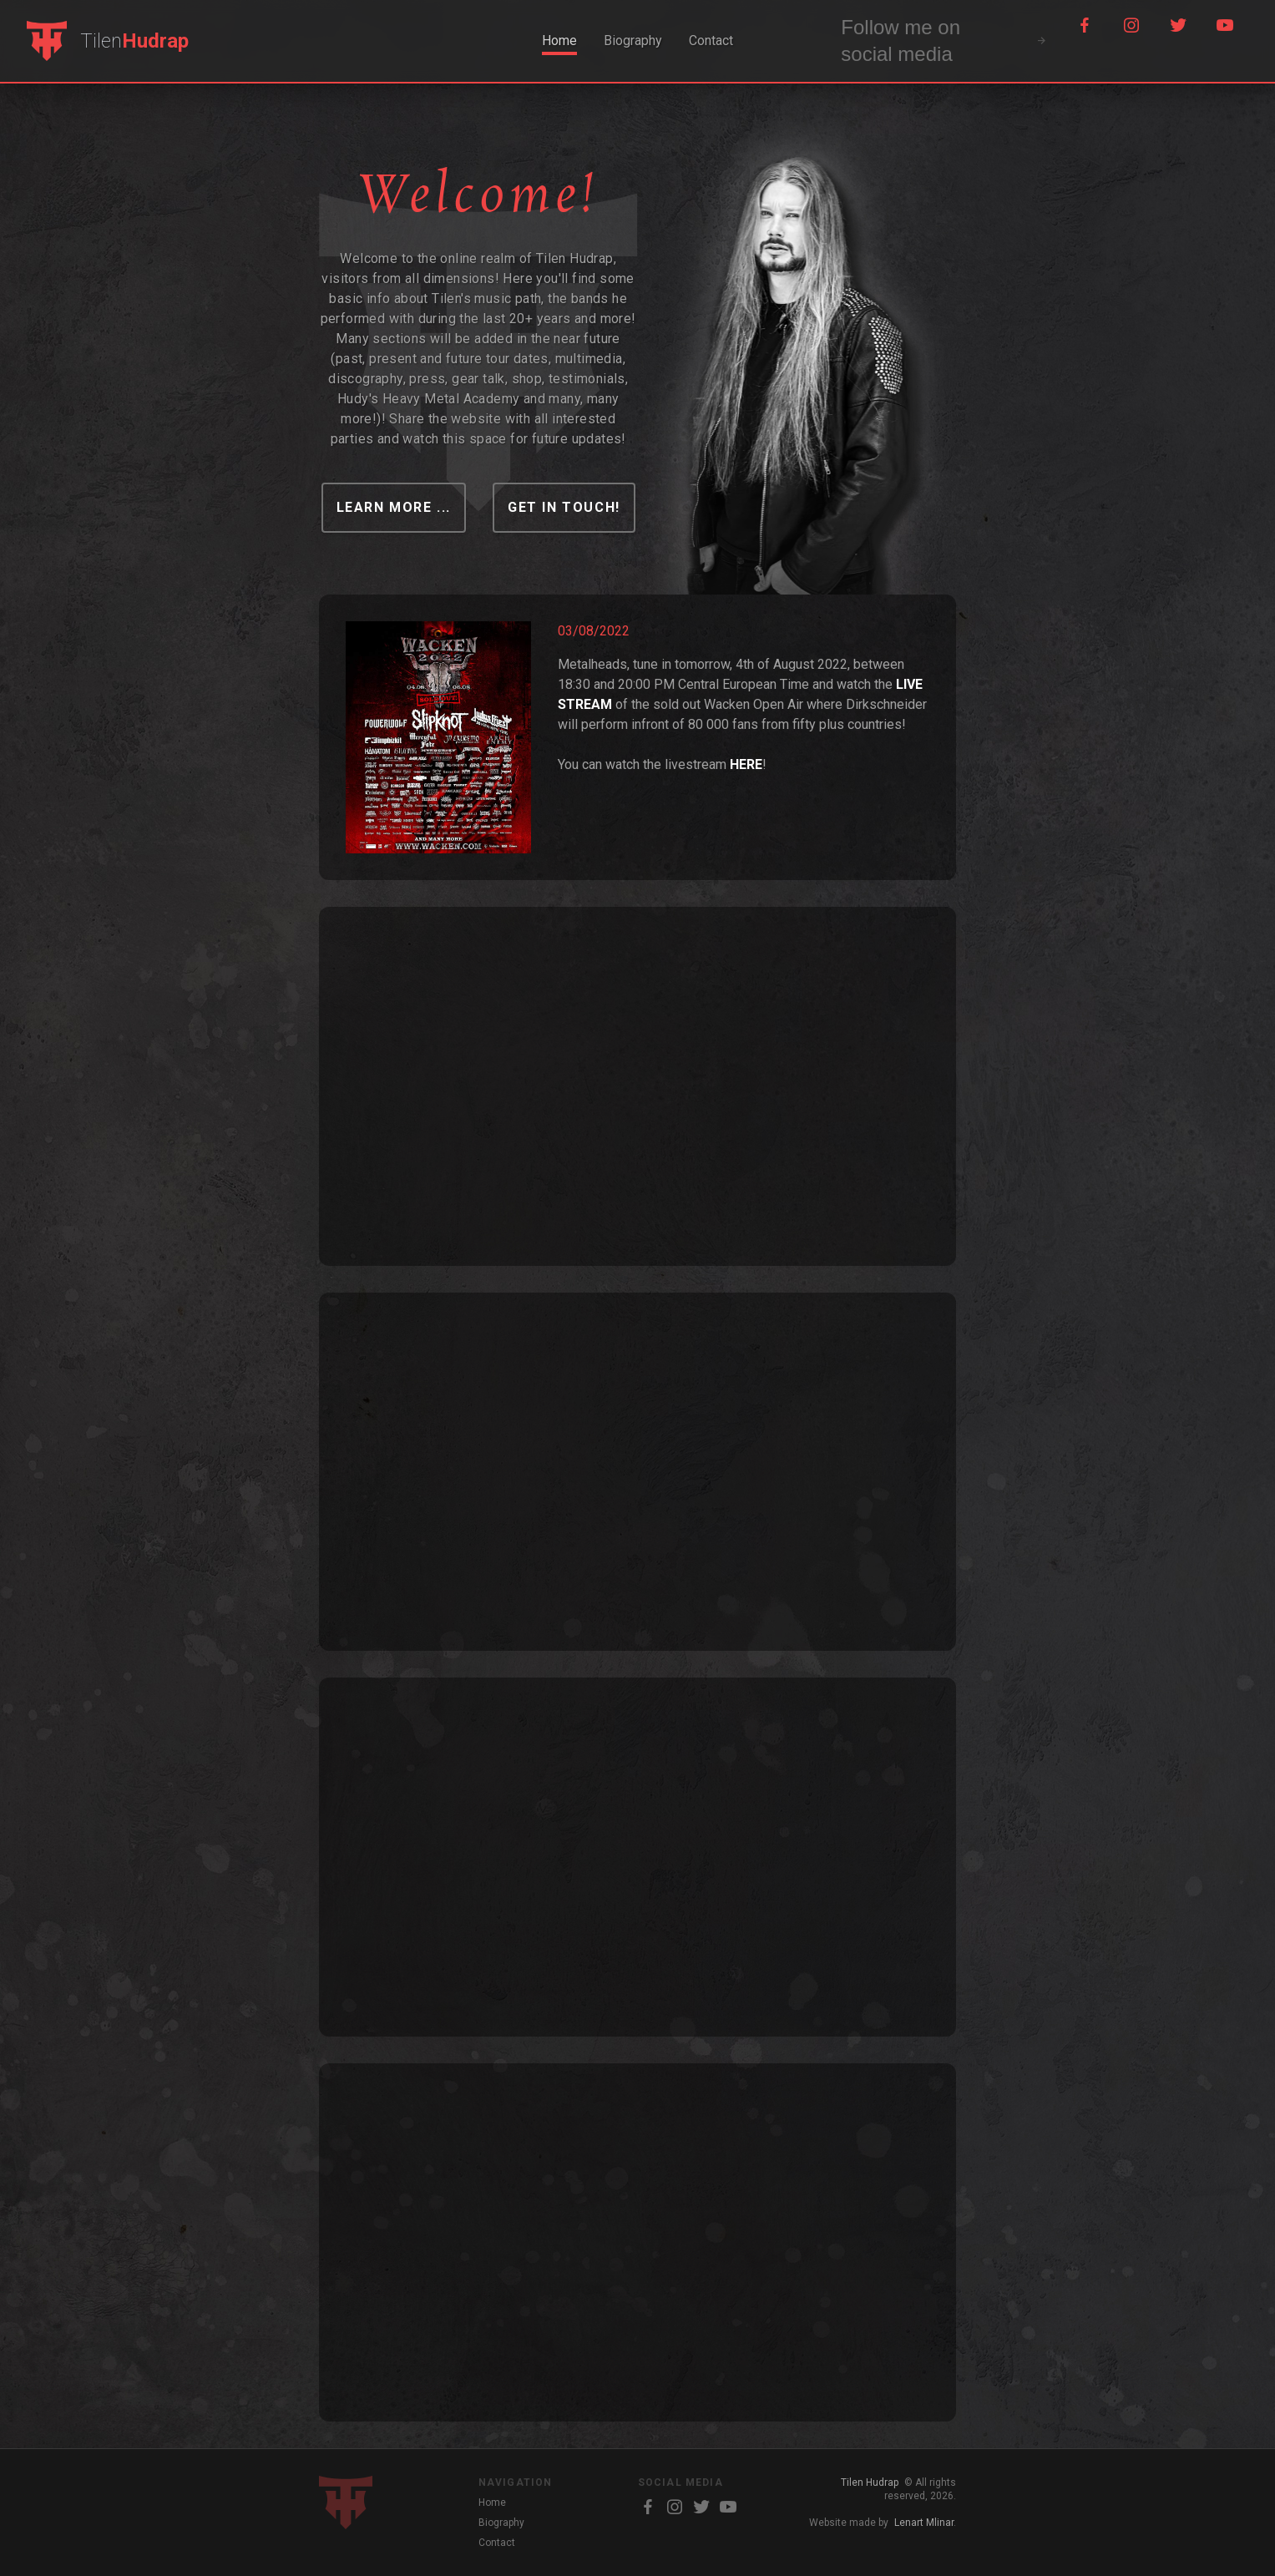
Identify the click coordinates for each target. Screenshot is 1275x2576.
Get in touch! (564, 507)
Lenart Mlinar (924, 2522)
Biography (633, 40)
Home (559, 40)
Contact (711, 40)
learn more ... (393, 507)
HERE (746, 764)
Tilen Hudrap (869, 2482)
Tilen (134, 41)
